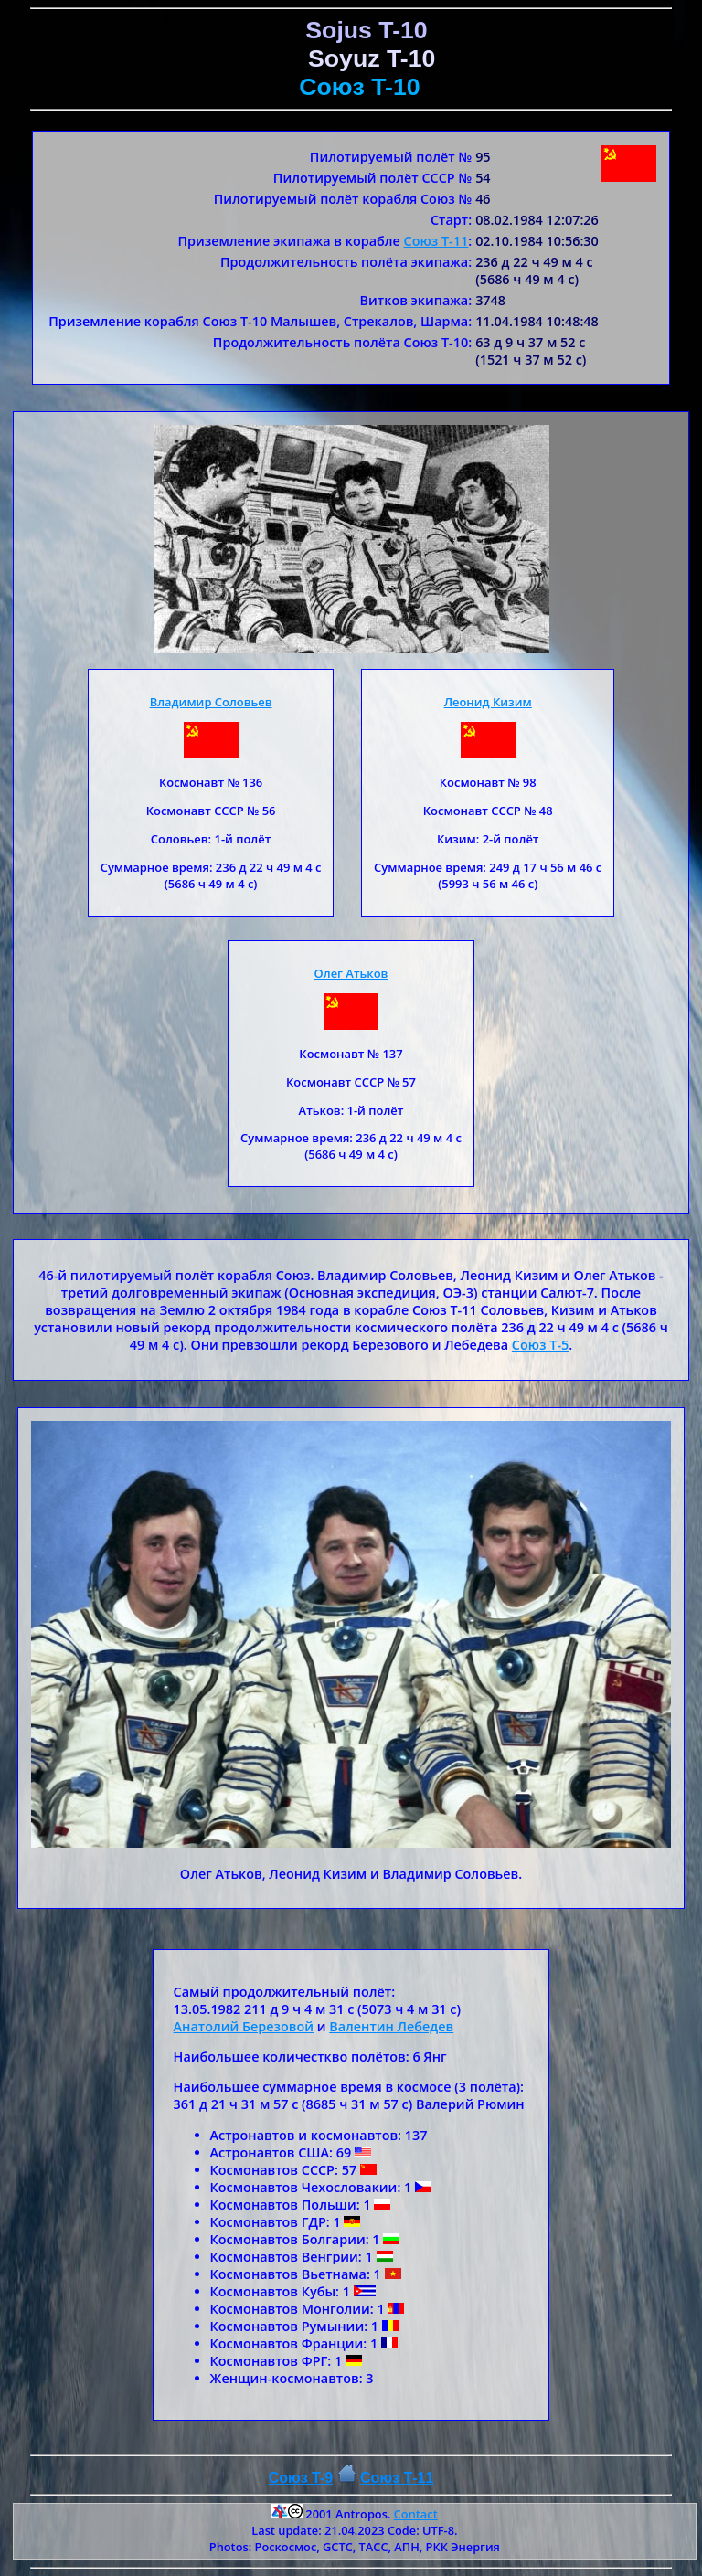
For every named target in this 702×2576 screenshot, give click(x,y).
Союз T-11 (436, 240)
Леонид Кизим (488, 702)
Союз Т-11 (396, 2478)
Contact (416, 2514)
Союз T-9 (301, 2478)
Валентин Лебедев (391, 2026)
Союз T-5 (540, 1344)
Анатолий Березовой (244, 2026)
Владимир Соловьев (211, 702)
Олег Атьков (351, 973)
